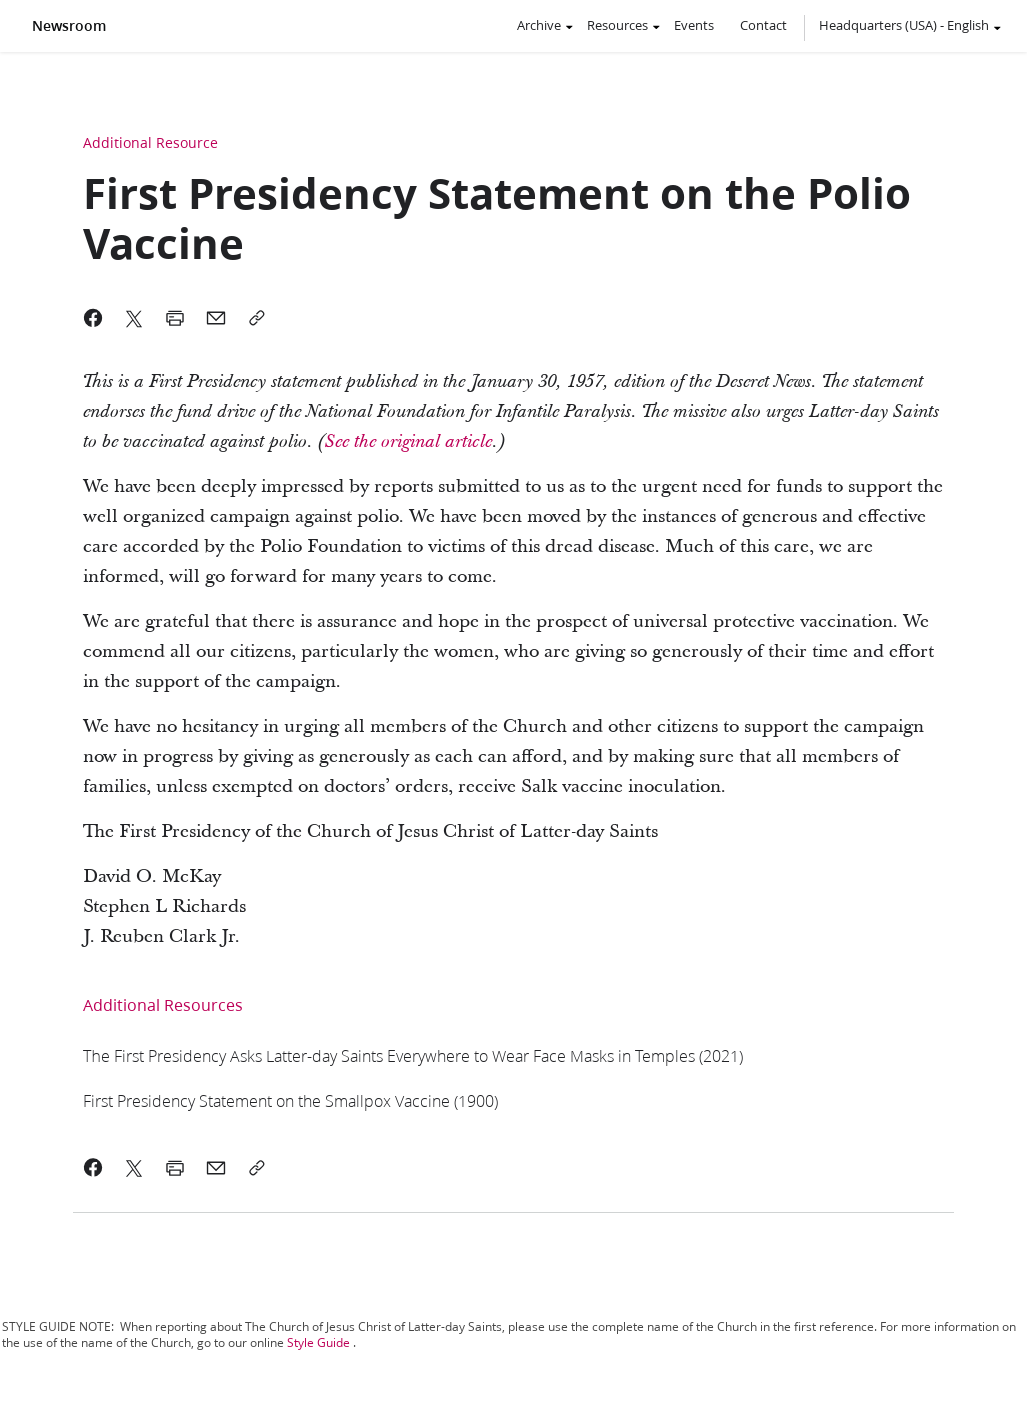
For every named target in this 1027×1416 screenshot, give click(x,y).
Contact (763, 25)
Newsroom (69, 26)
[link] (408, 441)
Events (694, 25)
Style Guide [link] (318, 1342)
